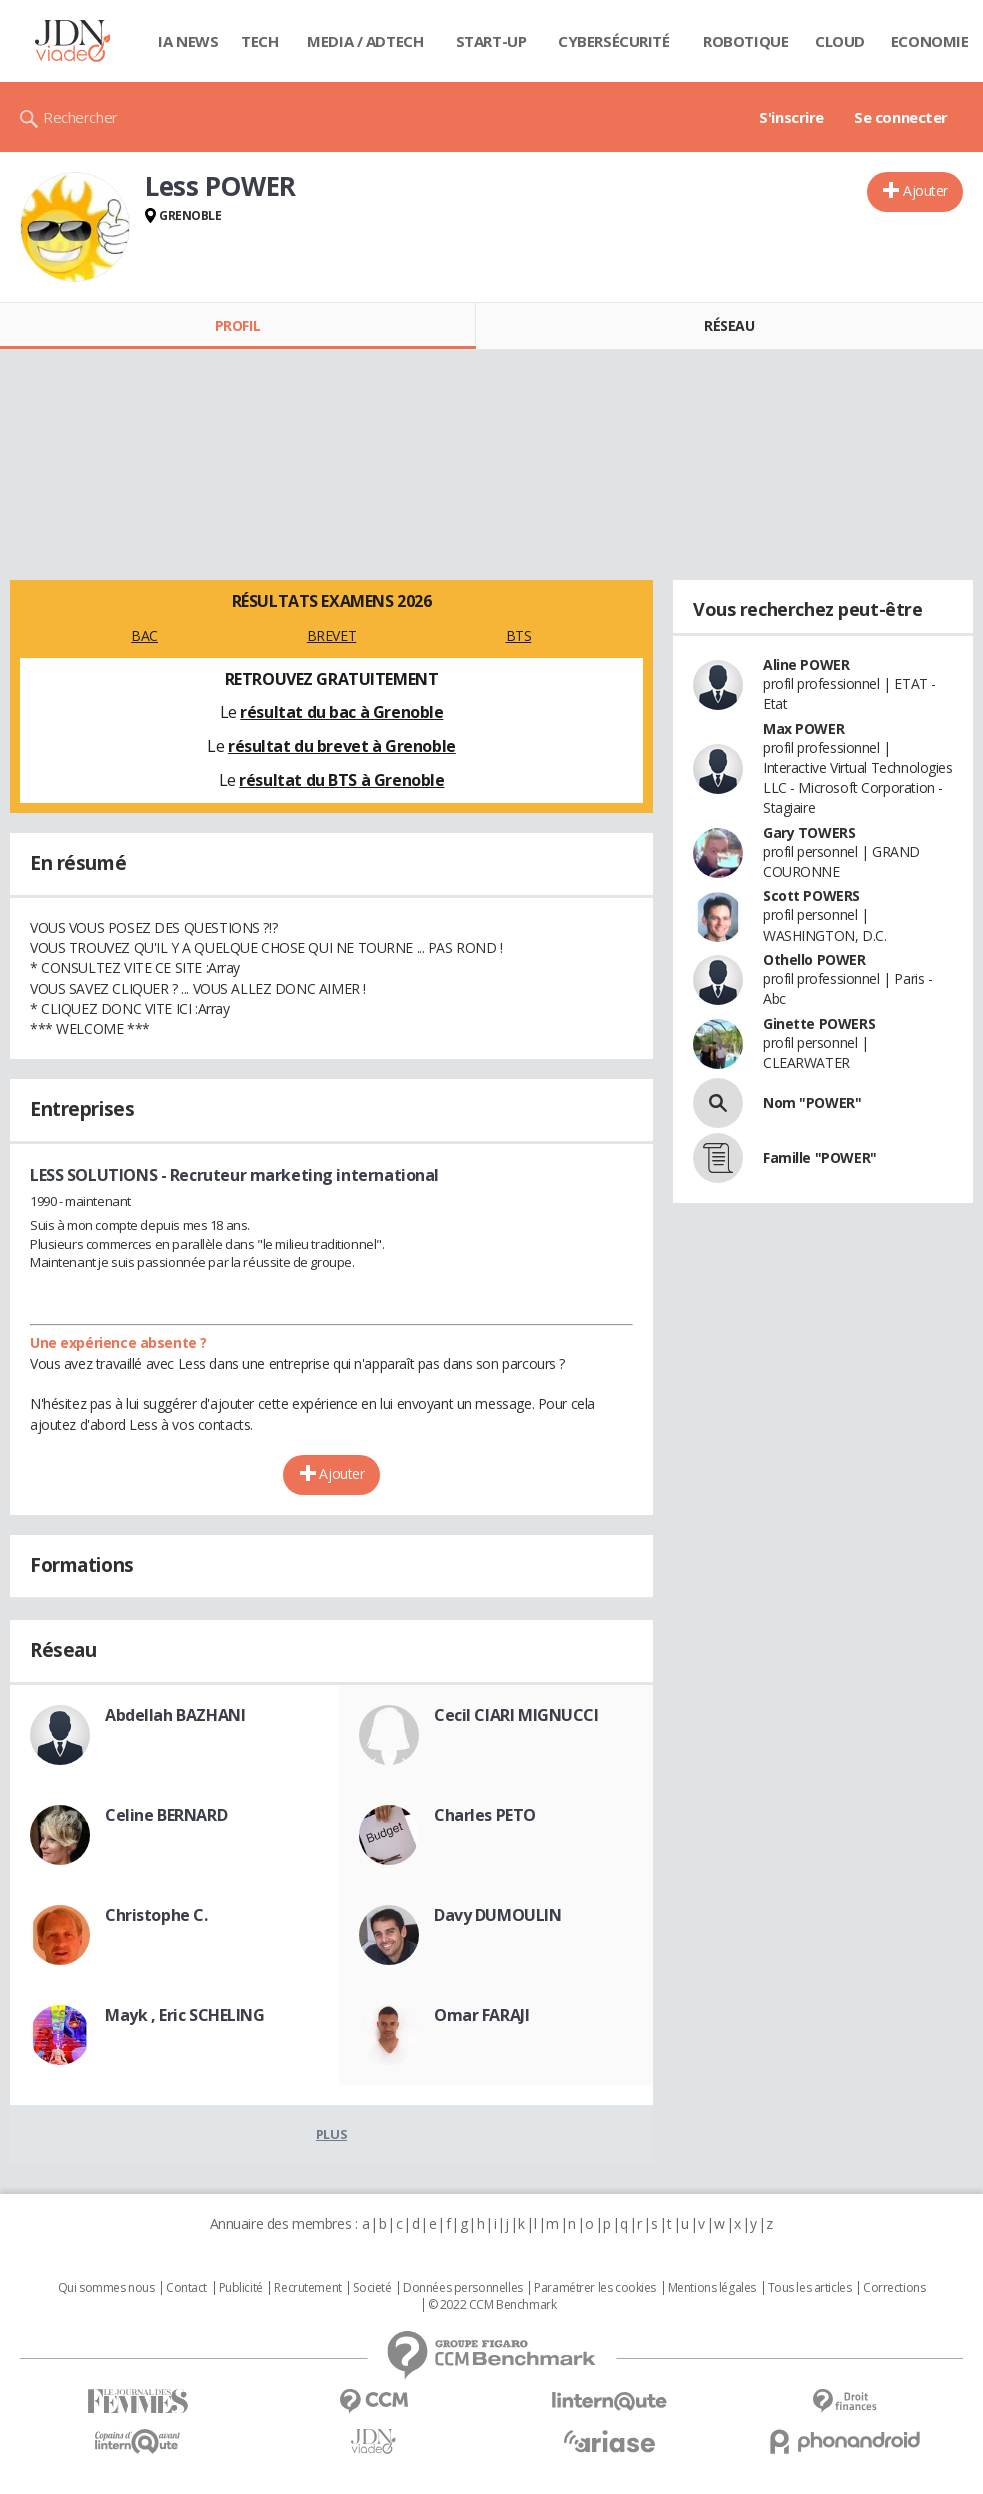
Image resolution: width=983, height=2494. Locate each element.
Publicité (241, 2288)
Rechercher (80, 117)
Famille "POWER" (820, 1157)
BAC (144, 635)
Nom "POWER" (812, 1102)
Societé (372, 2288)
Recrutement (307, 2288)
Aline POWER (806, 664)
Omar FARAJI (481, 2015)
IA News (188, 41)
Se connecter (901, 117)
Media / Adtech (365, 41)
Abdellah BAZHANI (175, 1715)
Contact (186, 2288)
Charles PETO (485, 1815)
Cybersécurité (614, 41)
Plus (331, 2134)
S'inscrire (791, 117)
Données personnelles (463, 2288)
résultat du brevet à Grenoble (342, 746)
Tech (259, 41)
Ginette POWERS (819, 1023)
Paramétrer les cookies (595, 2288)
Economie (930, 41)
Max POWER (803, 728)
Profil (237, 325)
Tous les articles (810, 2288)
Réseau (729, 325)
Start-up (491, 41)
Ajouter (925, 190)
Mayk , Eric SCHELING (185, 2015)
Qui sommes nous (106, 2288)
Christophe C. (156, 1915)
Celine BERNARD (166, 1815)
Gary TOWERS (809, 832)
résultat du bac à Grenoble (341, 712)
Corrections (894, 2288)
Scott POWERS (811, 895)
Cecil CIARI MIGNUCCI (516, 1715)
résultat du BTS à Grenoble (341, 780)
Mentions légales (712, 2288)
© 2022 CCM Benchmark (492, 2305)
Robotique (745, 41)
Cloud (840, 41)
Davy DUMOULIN (498, 1915)
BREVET (331, 635)
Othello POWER (814, 959)
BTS (519, 635)
